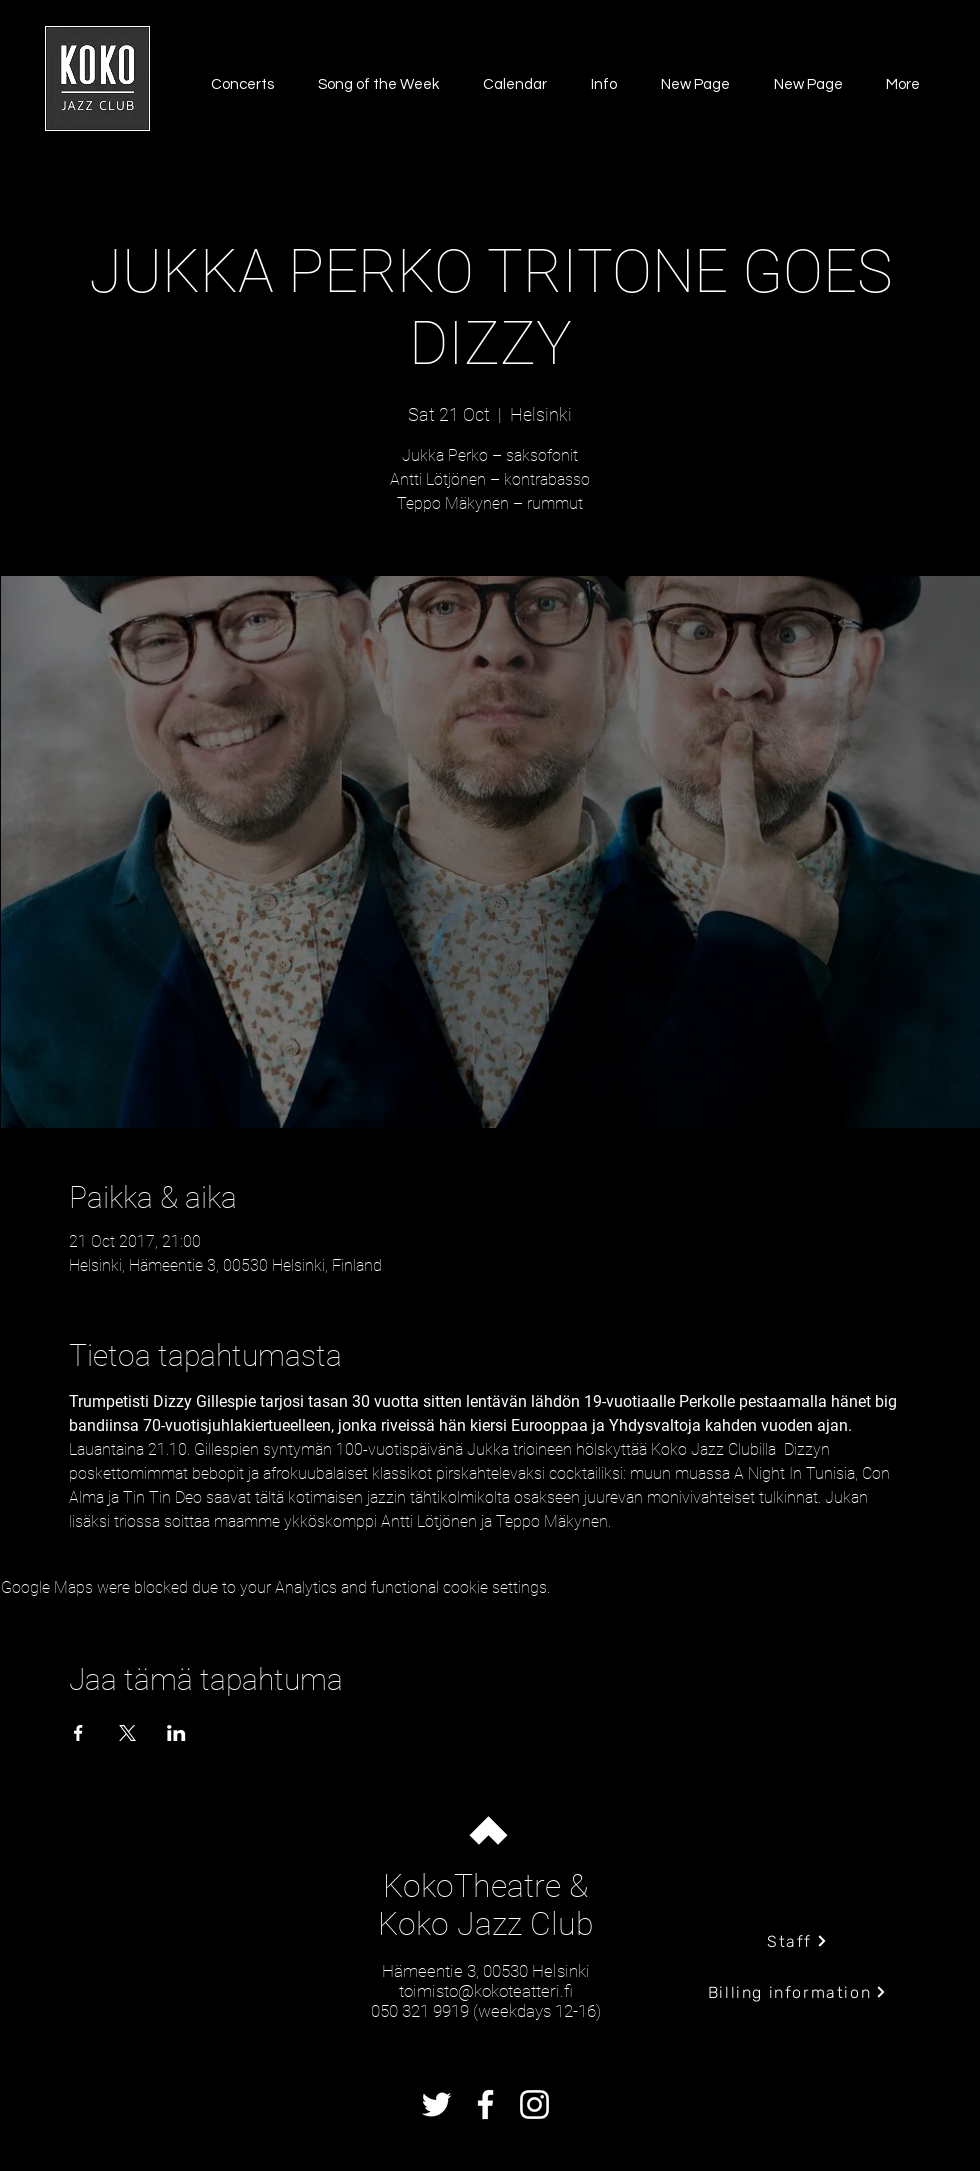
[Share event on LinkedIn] (176, 1733)
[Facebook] (485, 2104)
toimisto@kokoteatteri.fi (486, 1991)
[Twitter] (436, 2104)
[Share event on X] (127, 1733)
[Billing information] (797, 1992)
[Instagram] (534, 2104)
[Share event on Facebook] (78, 1733)
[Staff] (797, 1941)
